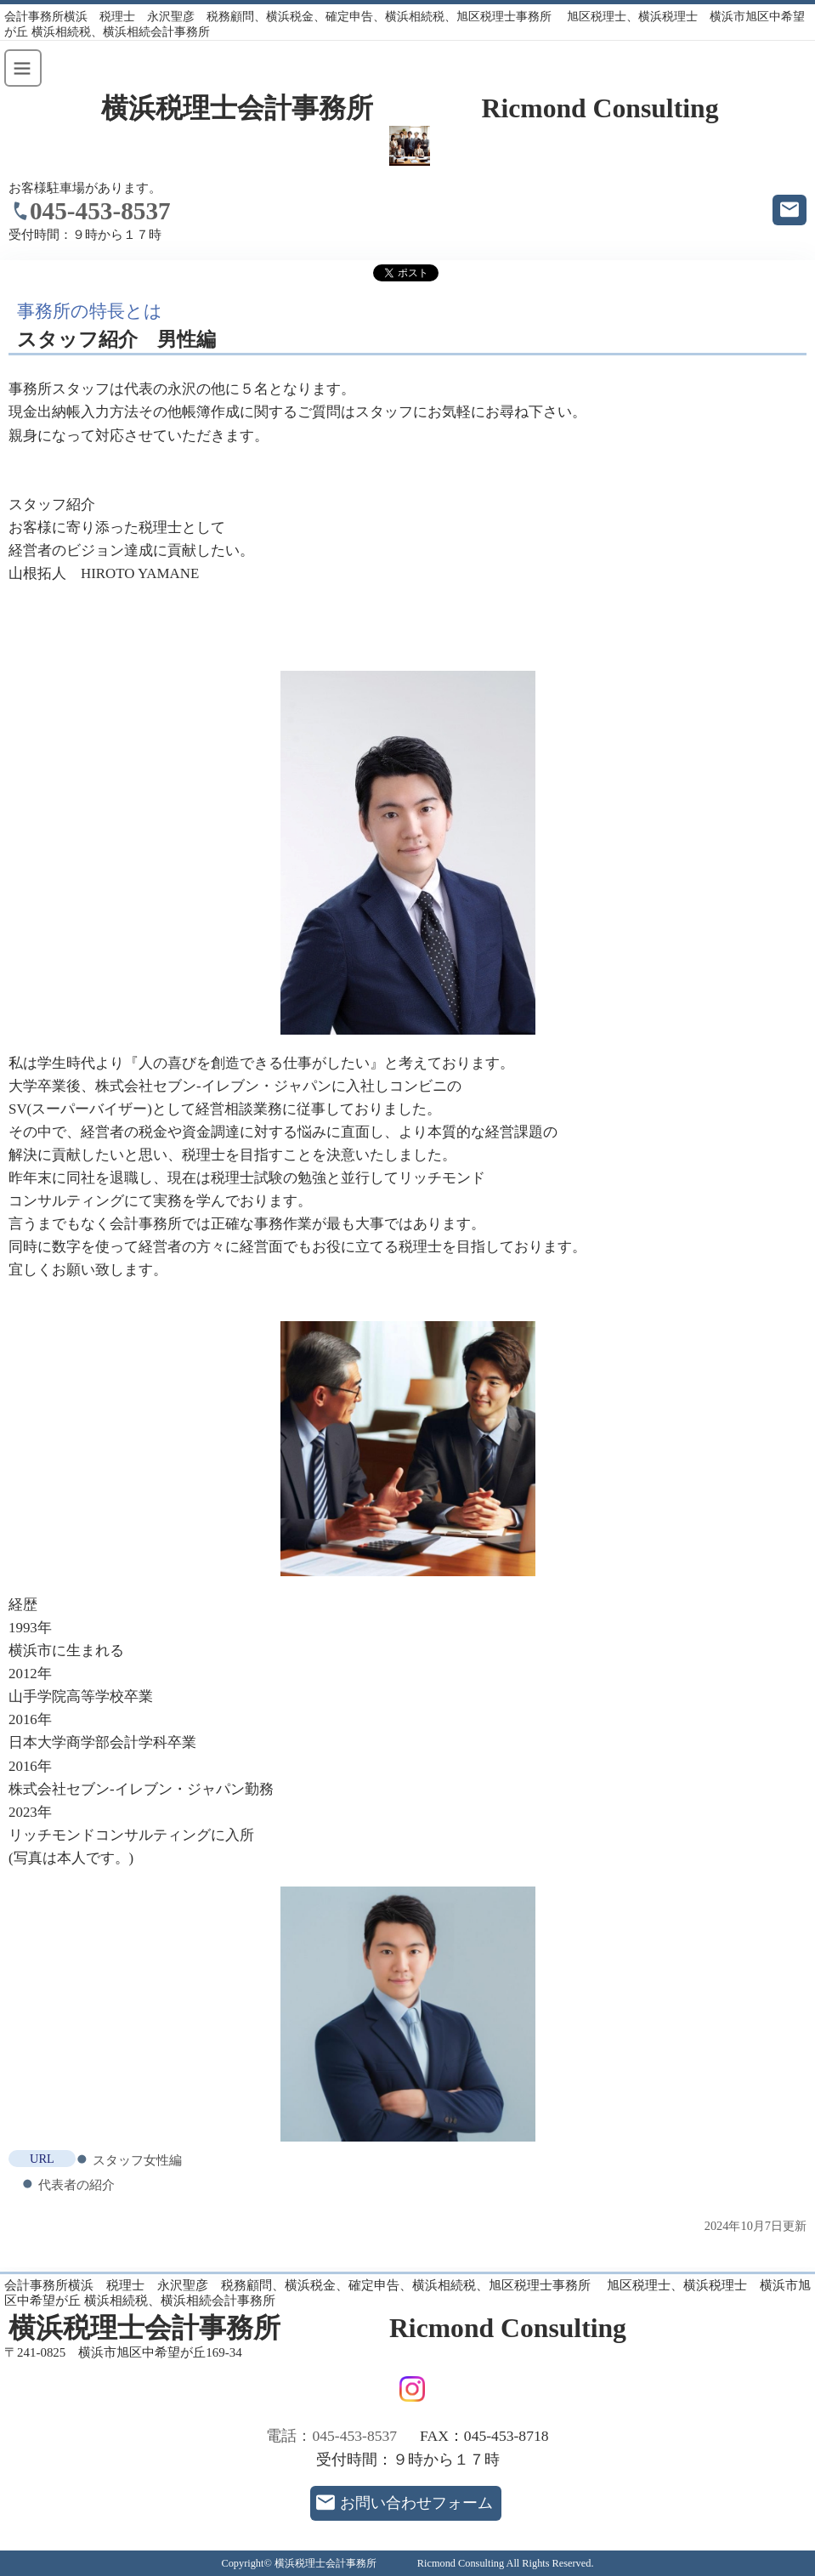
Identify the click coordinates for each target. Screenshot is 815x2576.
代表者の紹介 (76, 2184)
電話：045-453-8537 (331, 2435)
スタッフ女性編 (137, 2160)
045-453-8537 (100, 210)
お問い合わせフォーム (416, 2502)
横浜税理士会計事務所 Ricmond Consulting (410, 108)
